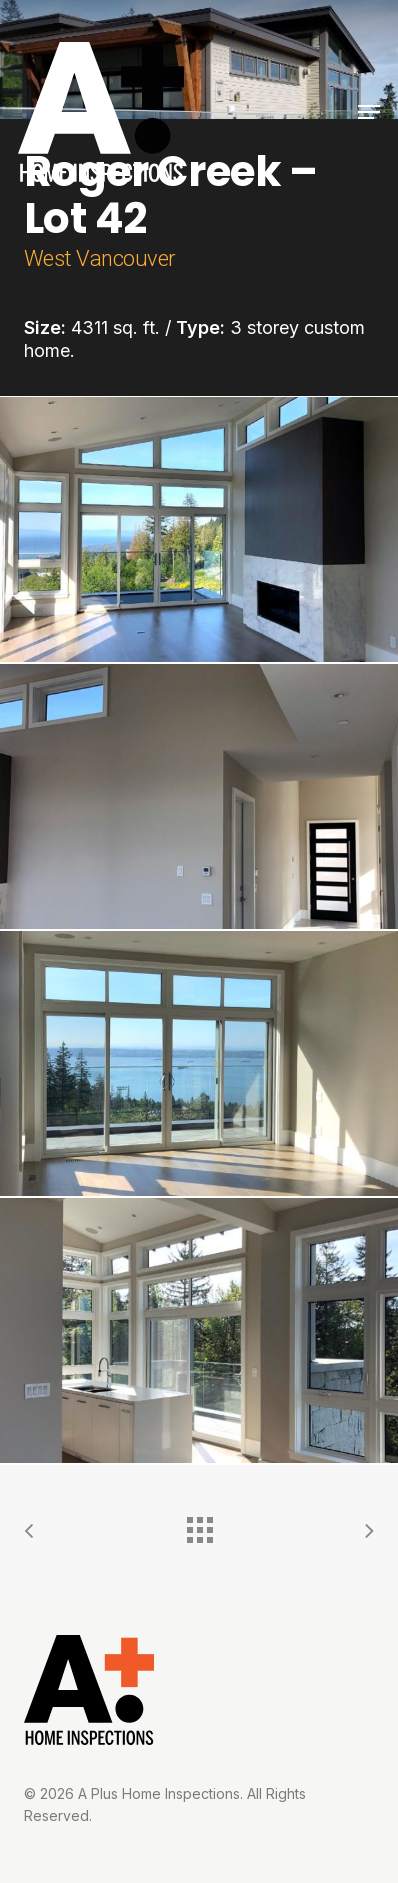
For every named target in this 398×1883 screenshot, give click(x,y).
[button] (369, 112)
